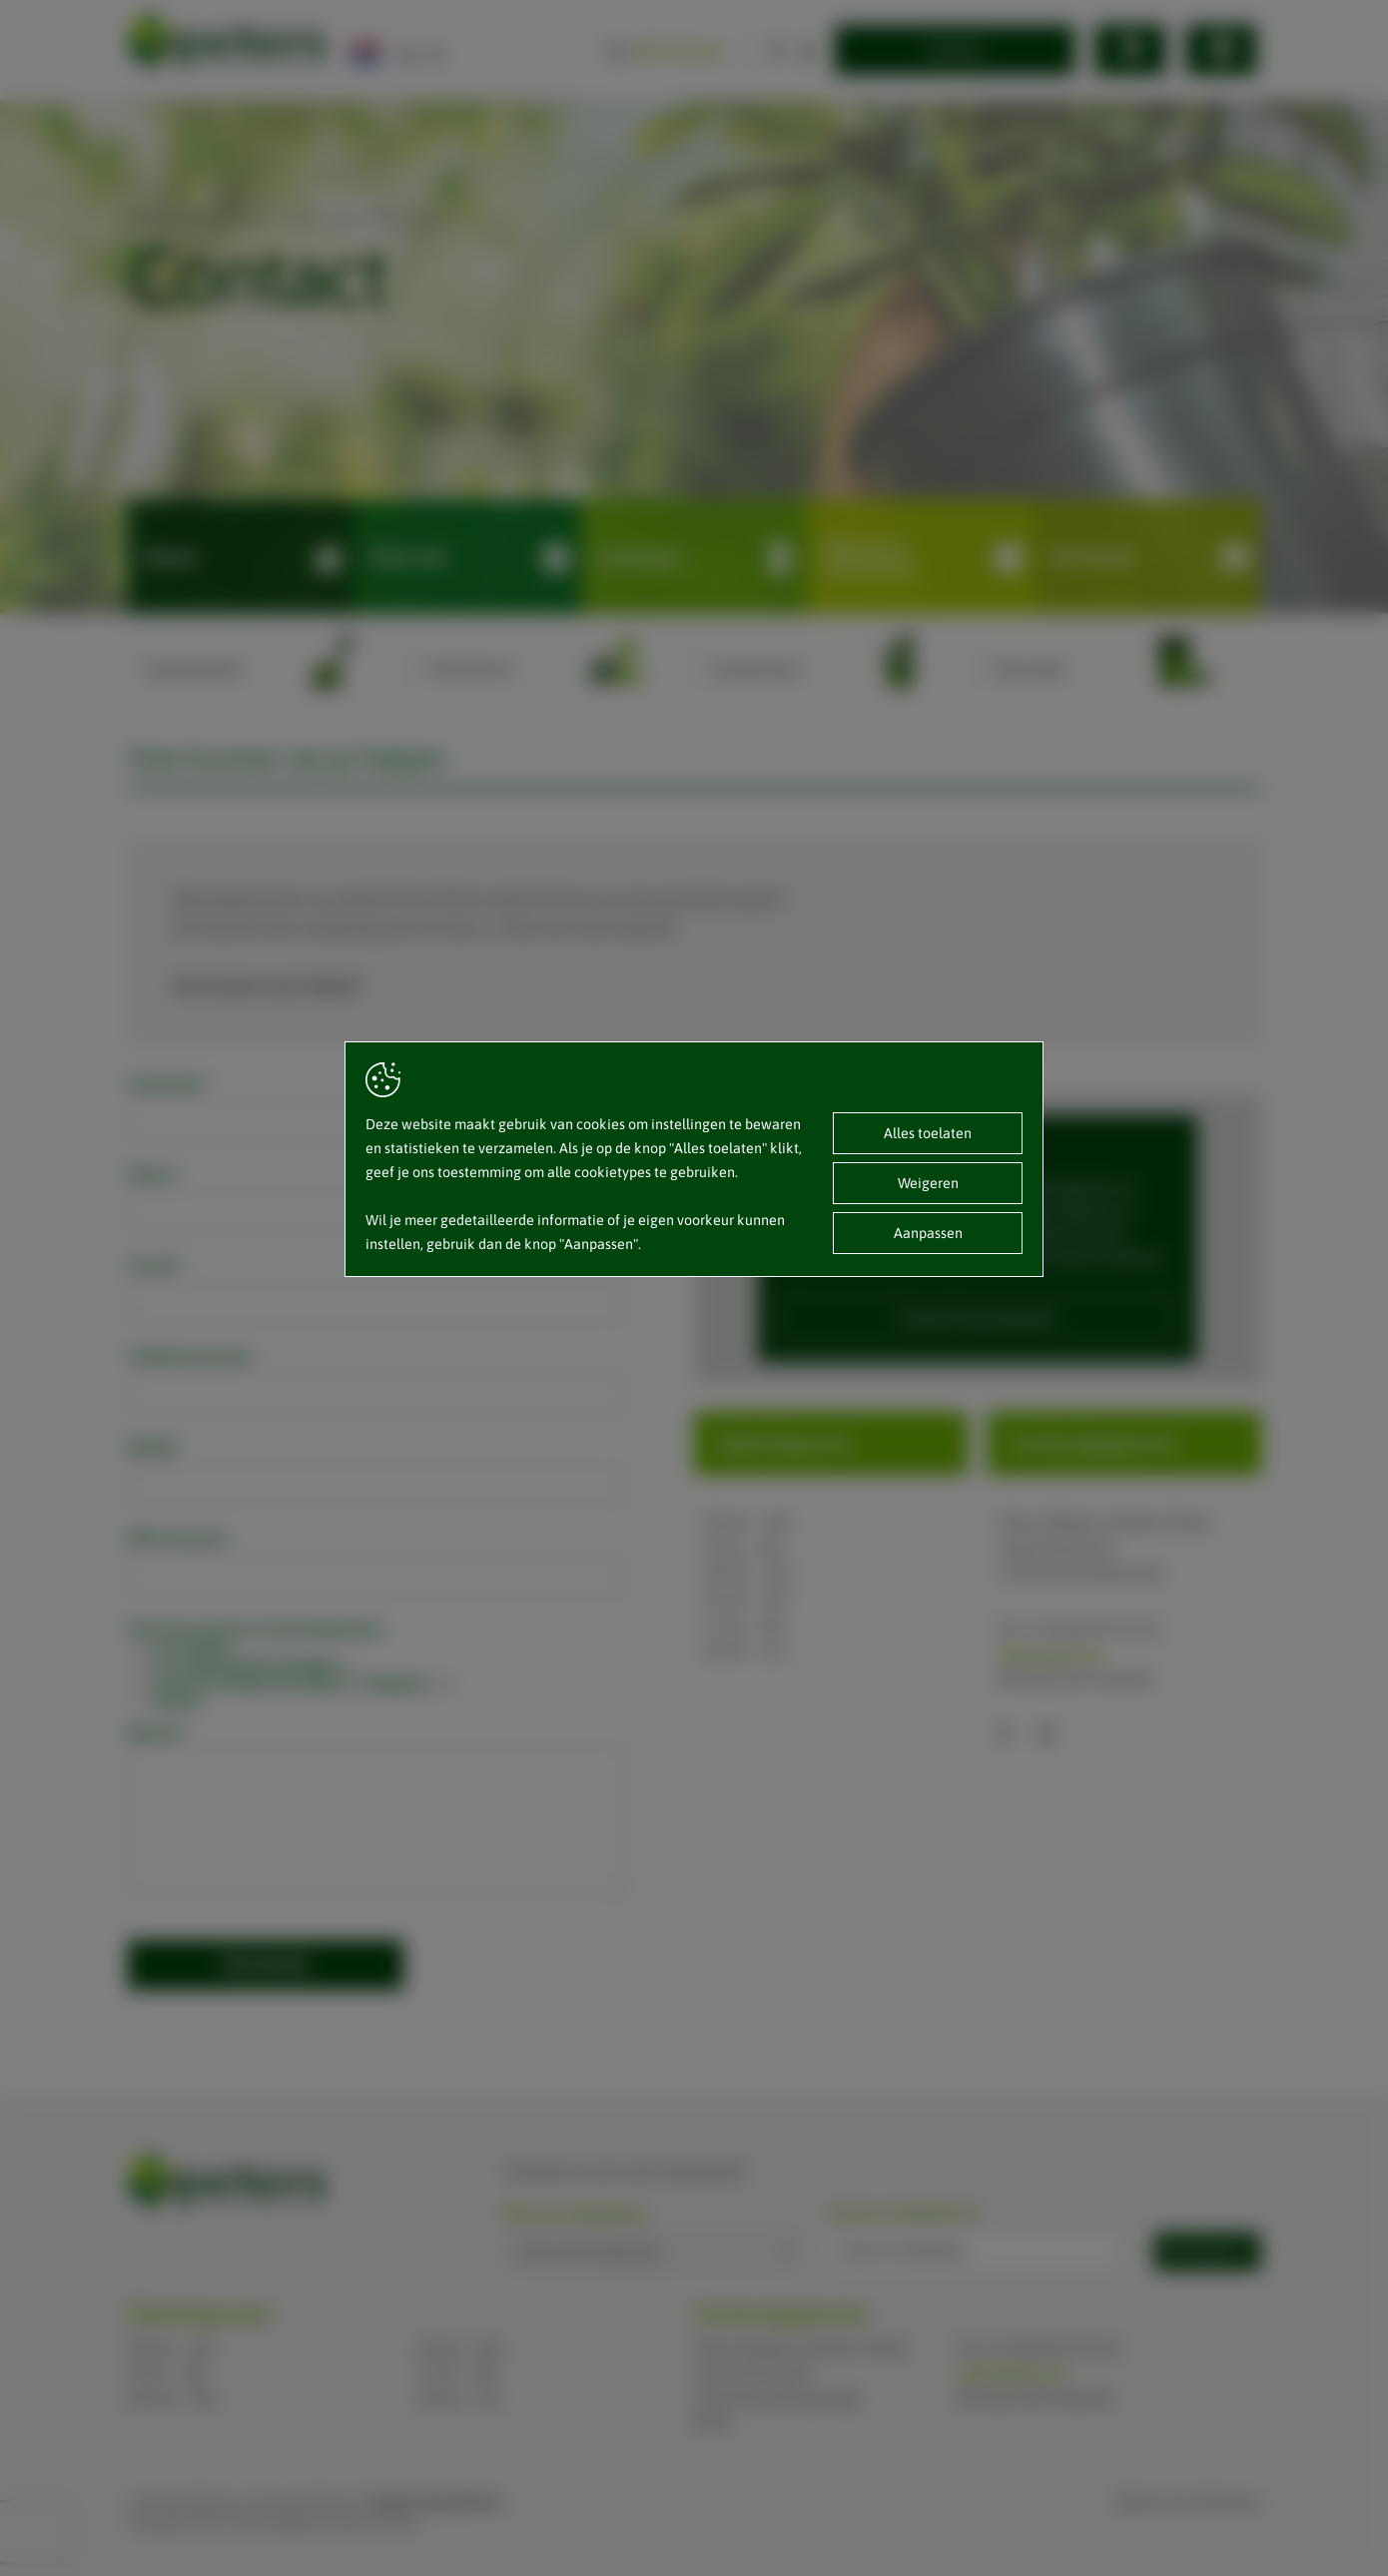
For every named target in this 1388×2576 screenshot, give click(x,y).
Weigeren (928, 1183)
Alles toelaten (928, 1133)
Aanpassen (928, 1233)
